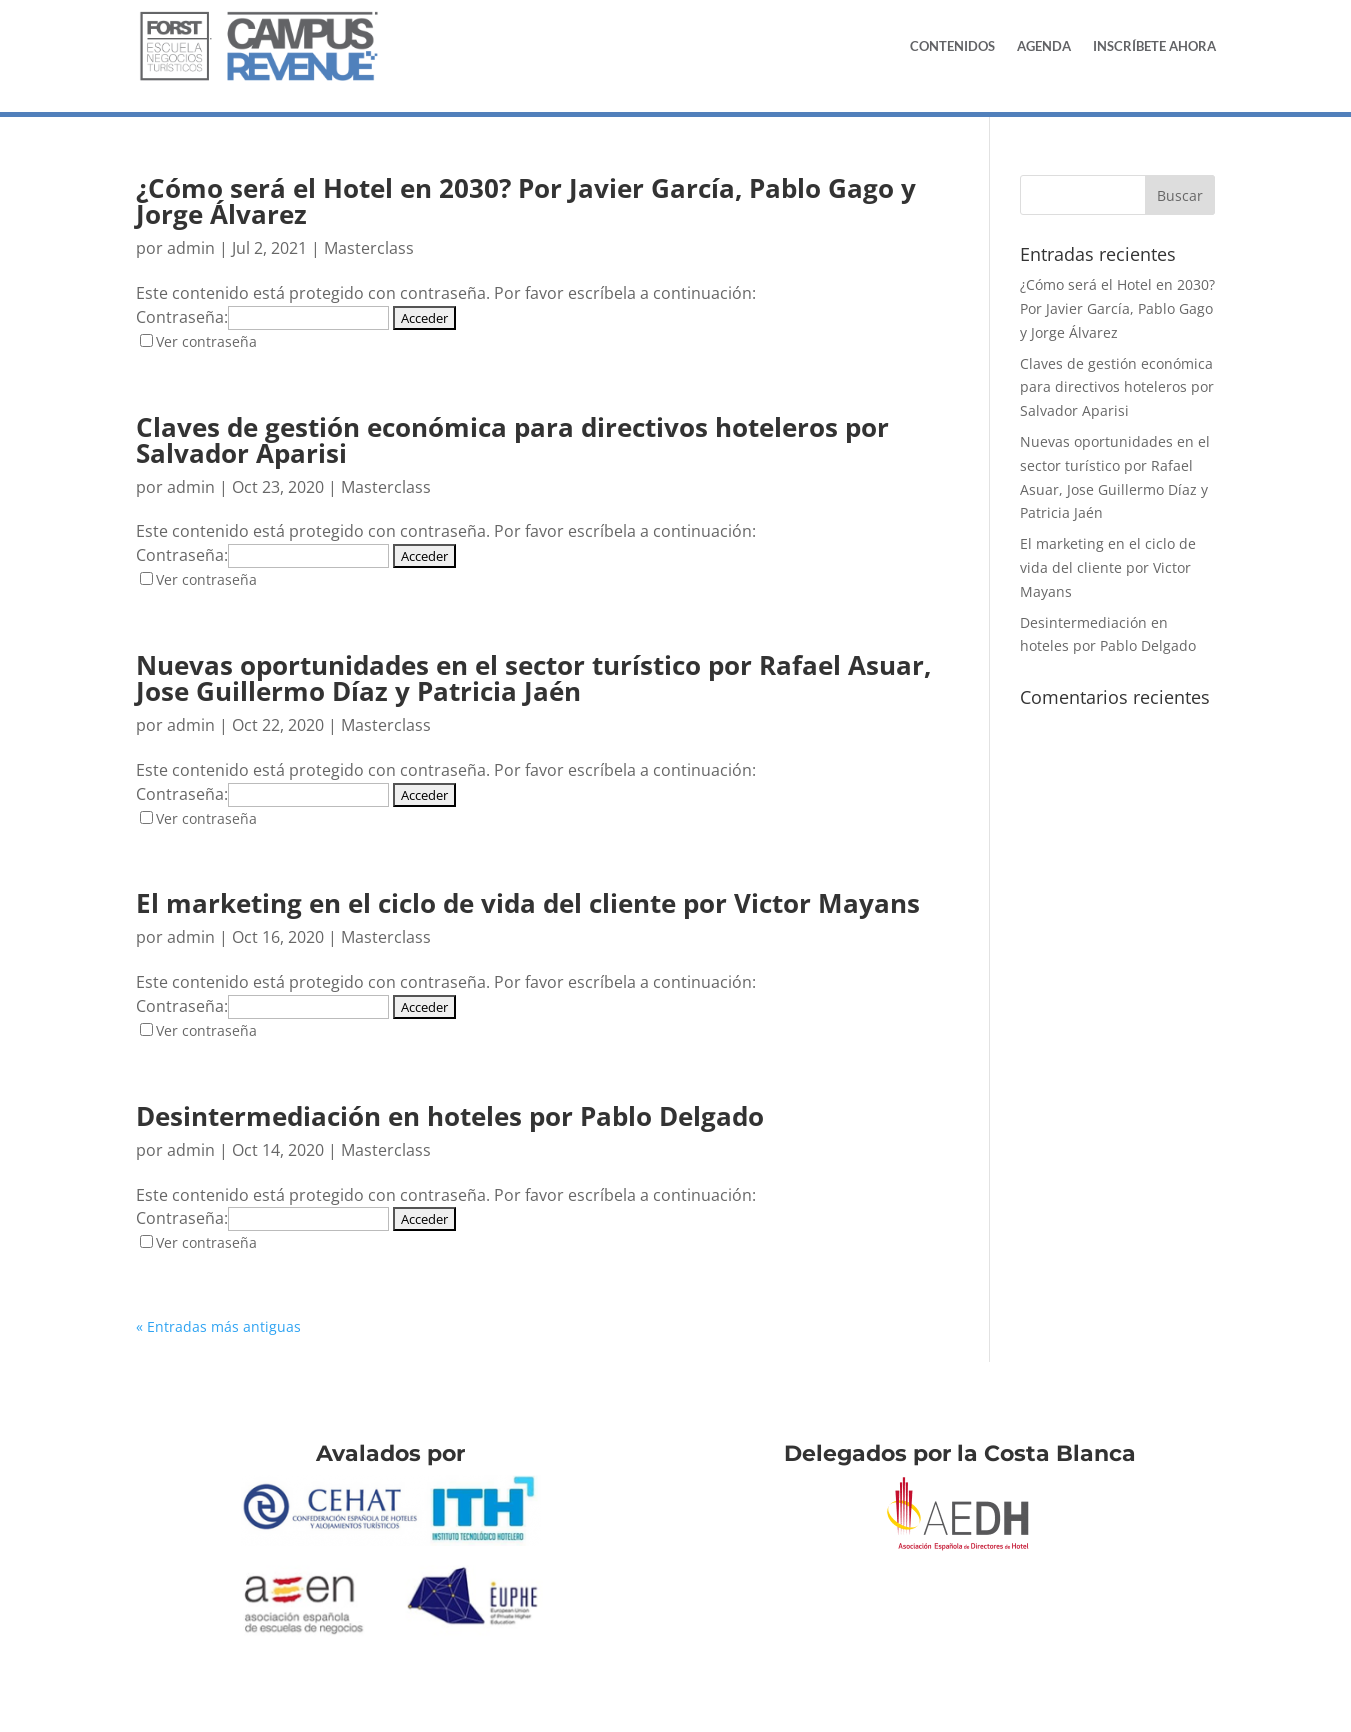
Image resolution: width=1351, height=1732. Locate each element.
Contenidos (952, 46)
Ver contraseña (206, 341)
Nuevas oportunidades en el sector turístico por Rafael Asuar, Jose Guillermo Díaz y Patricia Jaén (533, 678)
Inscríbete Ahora (1154, 46)
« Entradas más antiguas (218, 1326)
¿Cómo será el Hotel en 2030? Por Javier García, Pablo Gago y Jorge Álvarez (526, 201)
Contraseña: (262, 317)
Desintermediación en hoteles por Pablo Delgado (450, 1116)
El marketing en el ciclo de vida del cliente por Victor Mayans (528, 903)
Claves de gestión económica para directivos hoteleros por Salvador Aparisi (512, 440)
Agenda (1044, 46)
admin (191, 248)
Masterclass (369, 248)
